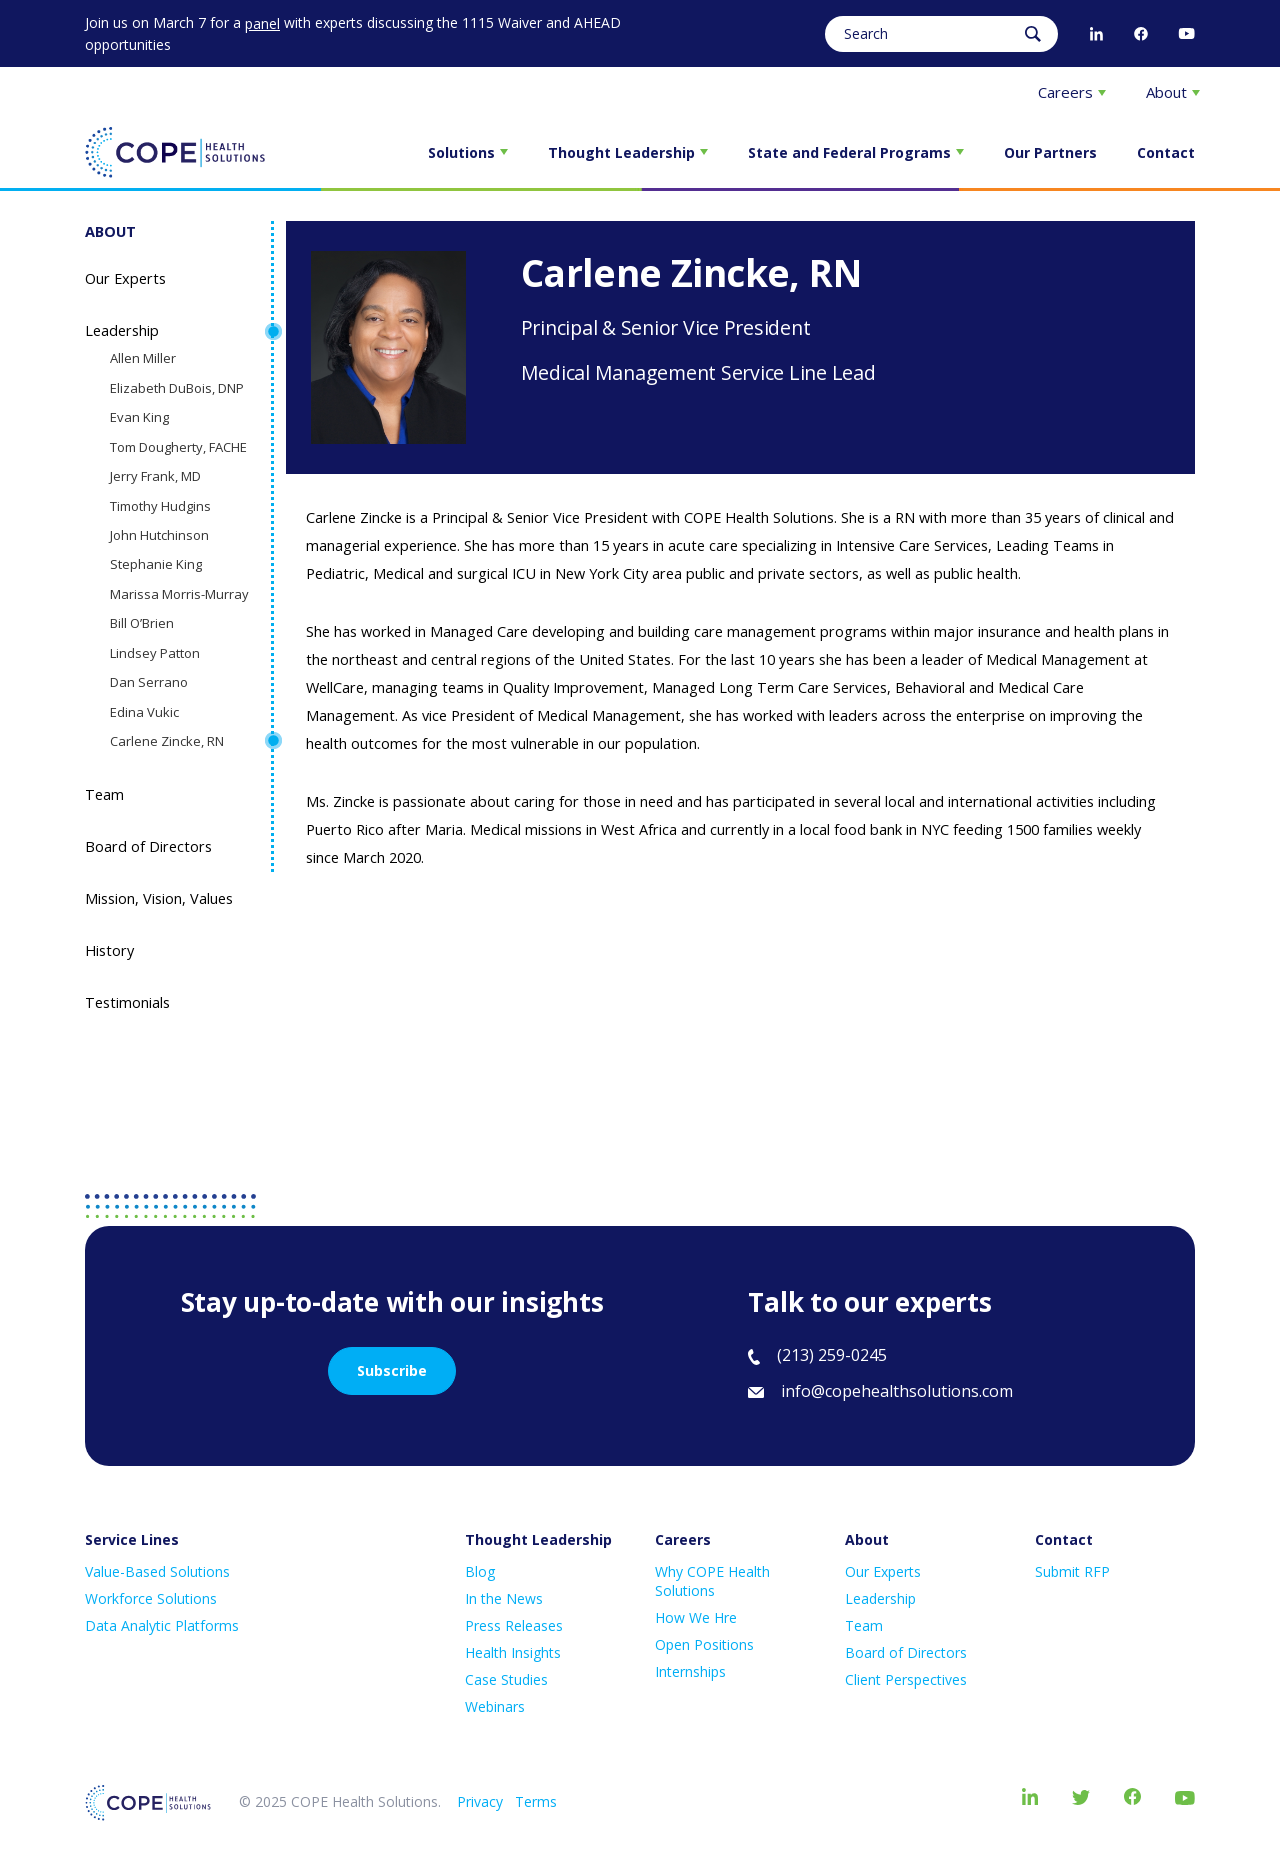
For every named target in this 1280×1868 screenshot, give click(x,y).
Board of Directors (148, 846)
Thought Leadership (628, 152)
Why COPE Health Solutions (712, 1581)
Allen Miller (143, 358)
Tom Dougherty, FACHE (178, 447)
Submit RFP (1072, 1571)
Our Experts (125, 278)
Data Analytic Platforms (162, 1625)
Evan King (139, 417)
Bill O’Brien (142, 623)
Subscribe (392, 1370)
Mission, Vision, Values (159, 898)
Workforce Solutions (151, 1598)
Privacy (480, 1801)
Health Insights (513, 1652)
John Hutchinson (159, 535)
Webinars (495, 1706)
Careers (1072, 92)
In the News (504, 1598)
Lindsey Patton (155, 653)
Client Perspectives (906, 1679)
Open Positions (704, 1644)
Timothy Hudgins (160, 506)
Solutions (468, 152)
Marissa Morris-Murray (179, 594)
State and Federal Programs (856, 152)
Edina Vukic (144, 712)
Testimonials (127, 1002)
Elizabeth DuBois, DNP (177, 388)
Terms (536, 1801)
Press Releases (514, 1625)
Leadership (122, 330)
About (1173, 92)
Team (104, 794)
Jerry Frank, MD (155, 476)
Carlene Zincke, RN (167, 741)
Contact (1166, 152)
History (109, 950)
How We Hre (696, 1617)
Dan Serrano (149, 682)
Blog (480, 1571)
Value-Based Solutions (157, 1571)
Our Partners (1050, 152)
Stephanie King (156, 564)
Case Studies (506, 1679)
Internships (690, 1671)
